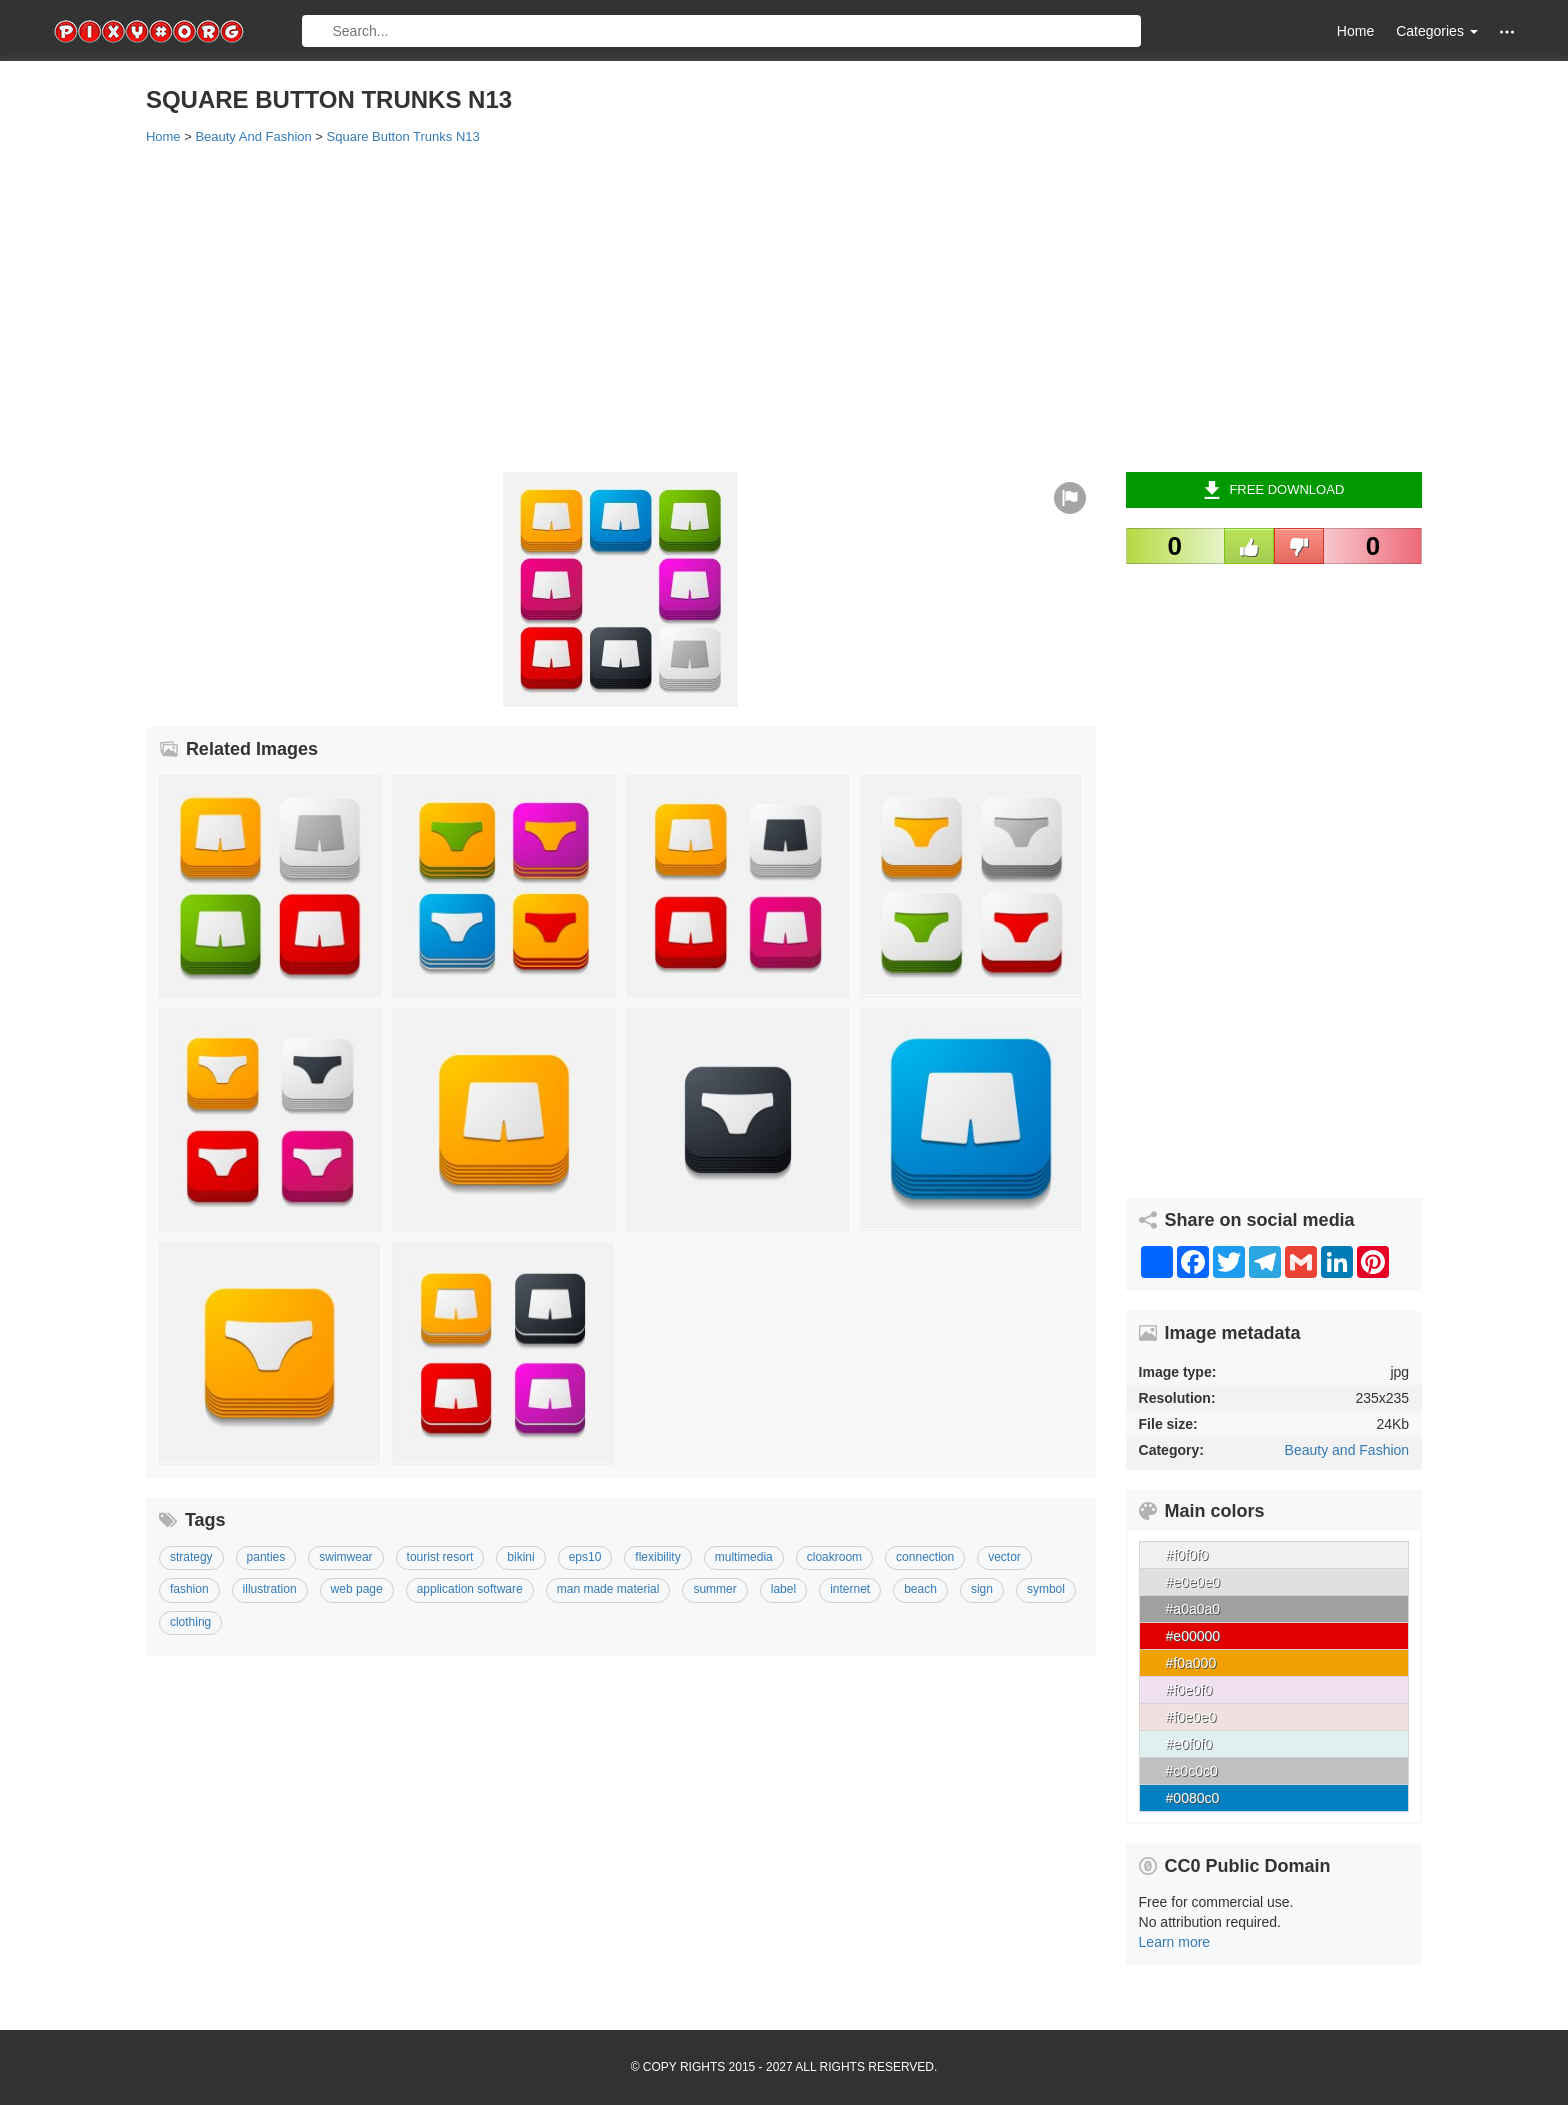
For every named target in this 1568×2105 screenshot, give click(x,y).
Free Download (1273, 490)
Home (1355, 31)
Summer (714, 1589)
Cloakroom (834, 1557)
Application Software (470, 1589)
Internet (850, 1589)
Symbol (1046, 1589)
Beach (920, 1589)
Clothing (190, 1622)
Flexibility (657, 1557)
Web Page (357, 1589)
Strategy (191, 1557)
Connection (925, 1557)
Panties (266, 1557)
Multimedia (744, 1557)
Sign (982, 1589)
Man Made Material (608, 1589)
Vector (1004, 1557)
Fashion (189, 1589)
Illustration (270, 1589)
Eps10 (585, 1557)
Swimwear (345, 1557)
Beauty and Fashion (1347, 1450)
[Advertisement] (746, 307)
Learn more (1175, 1942)
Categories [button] (1437, 31)
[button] (1507, 31)
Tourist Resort (440, 1557)
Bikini (520, 1557)
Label (783, 1589)
